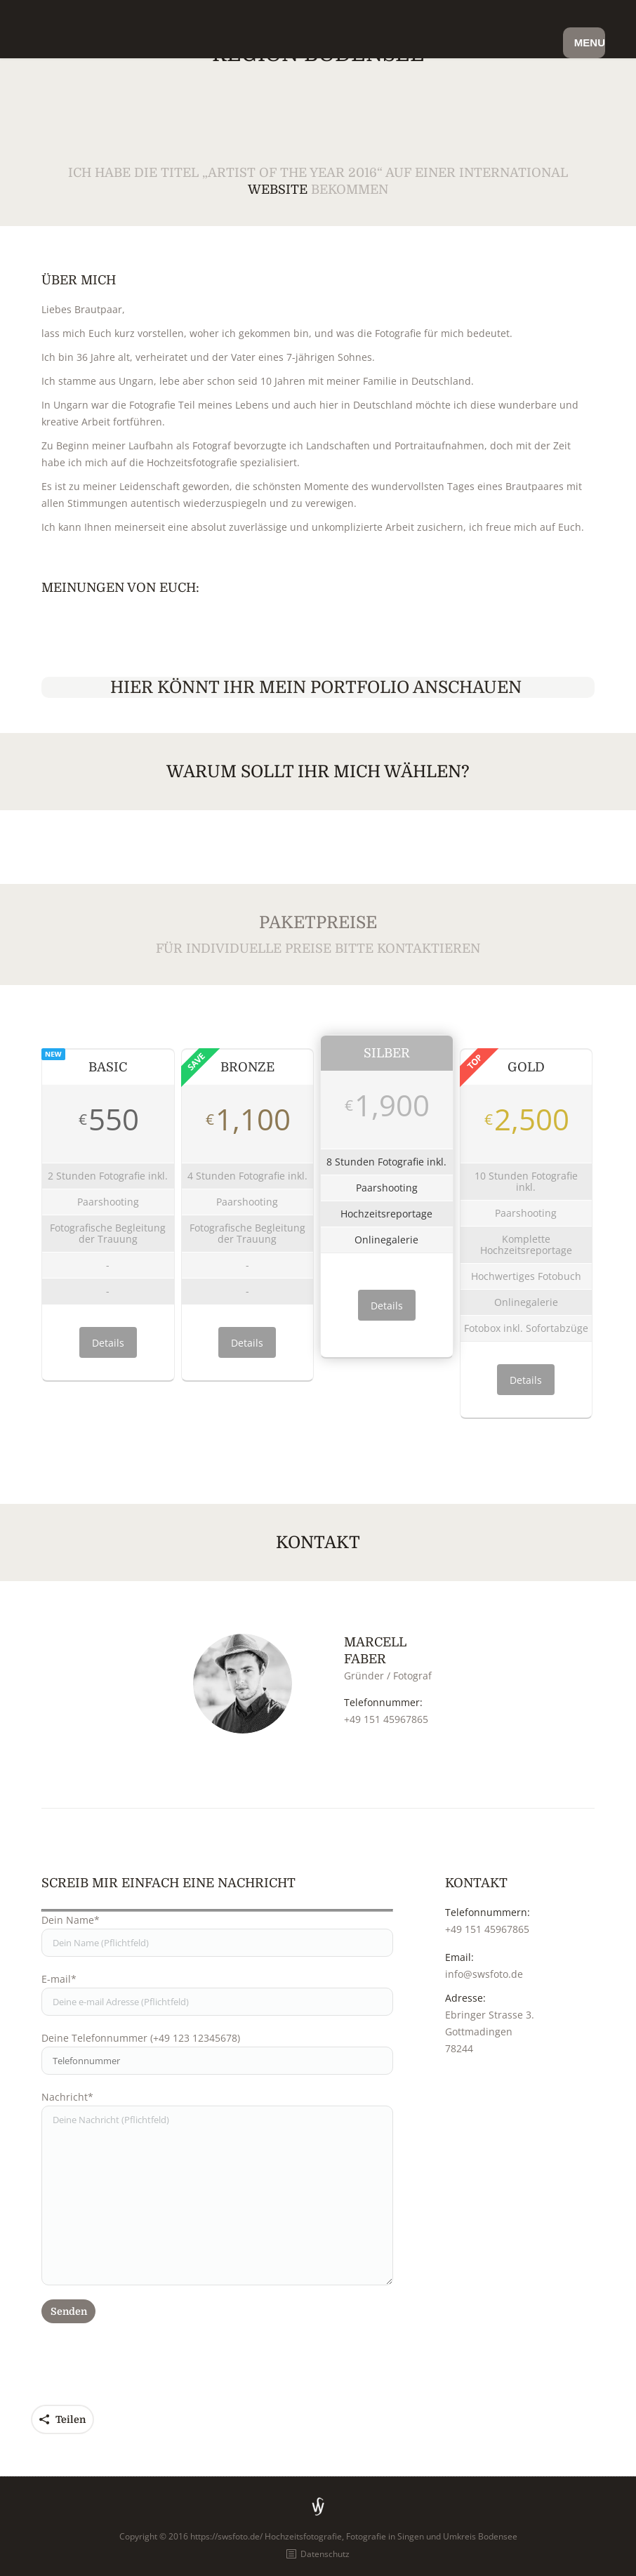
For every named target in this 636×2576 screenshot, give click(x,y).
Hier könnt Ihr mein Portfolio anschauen (318, 687)
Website (277, 190)
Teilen (70, 2419)
